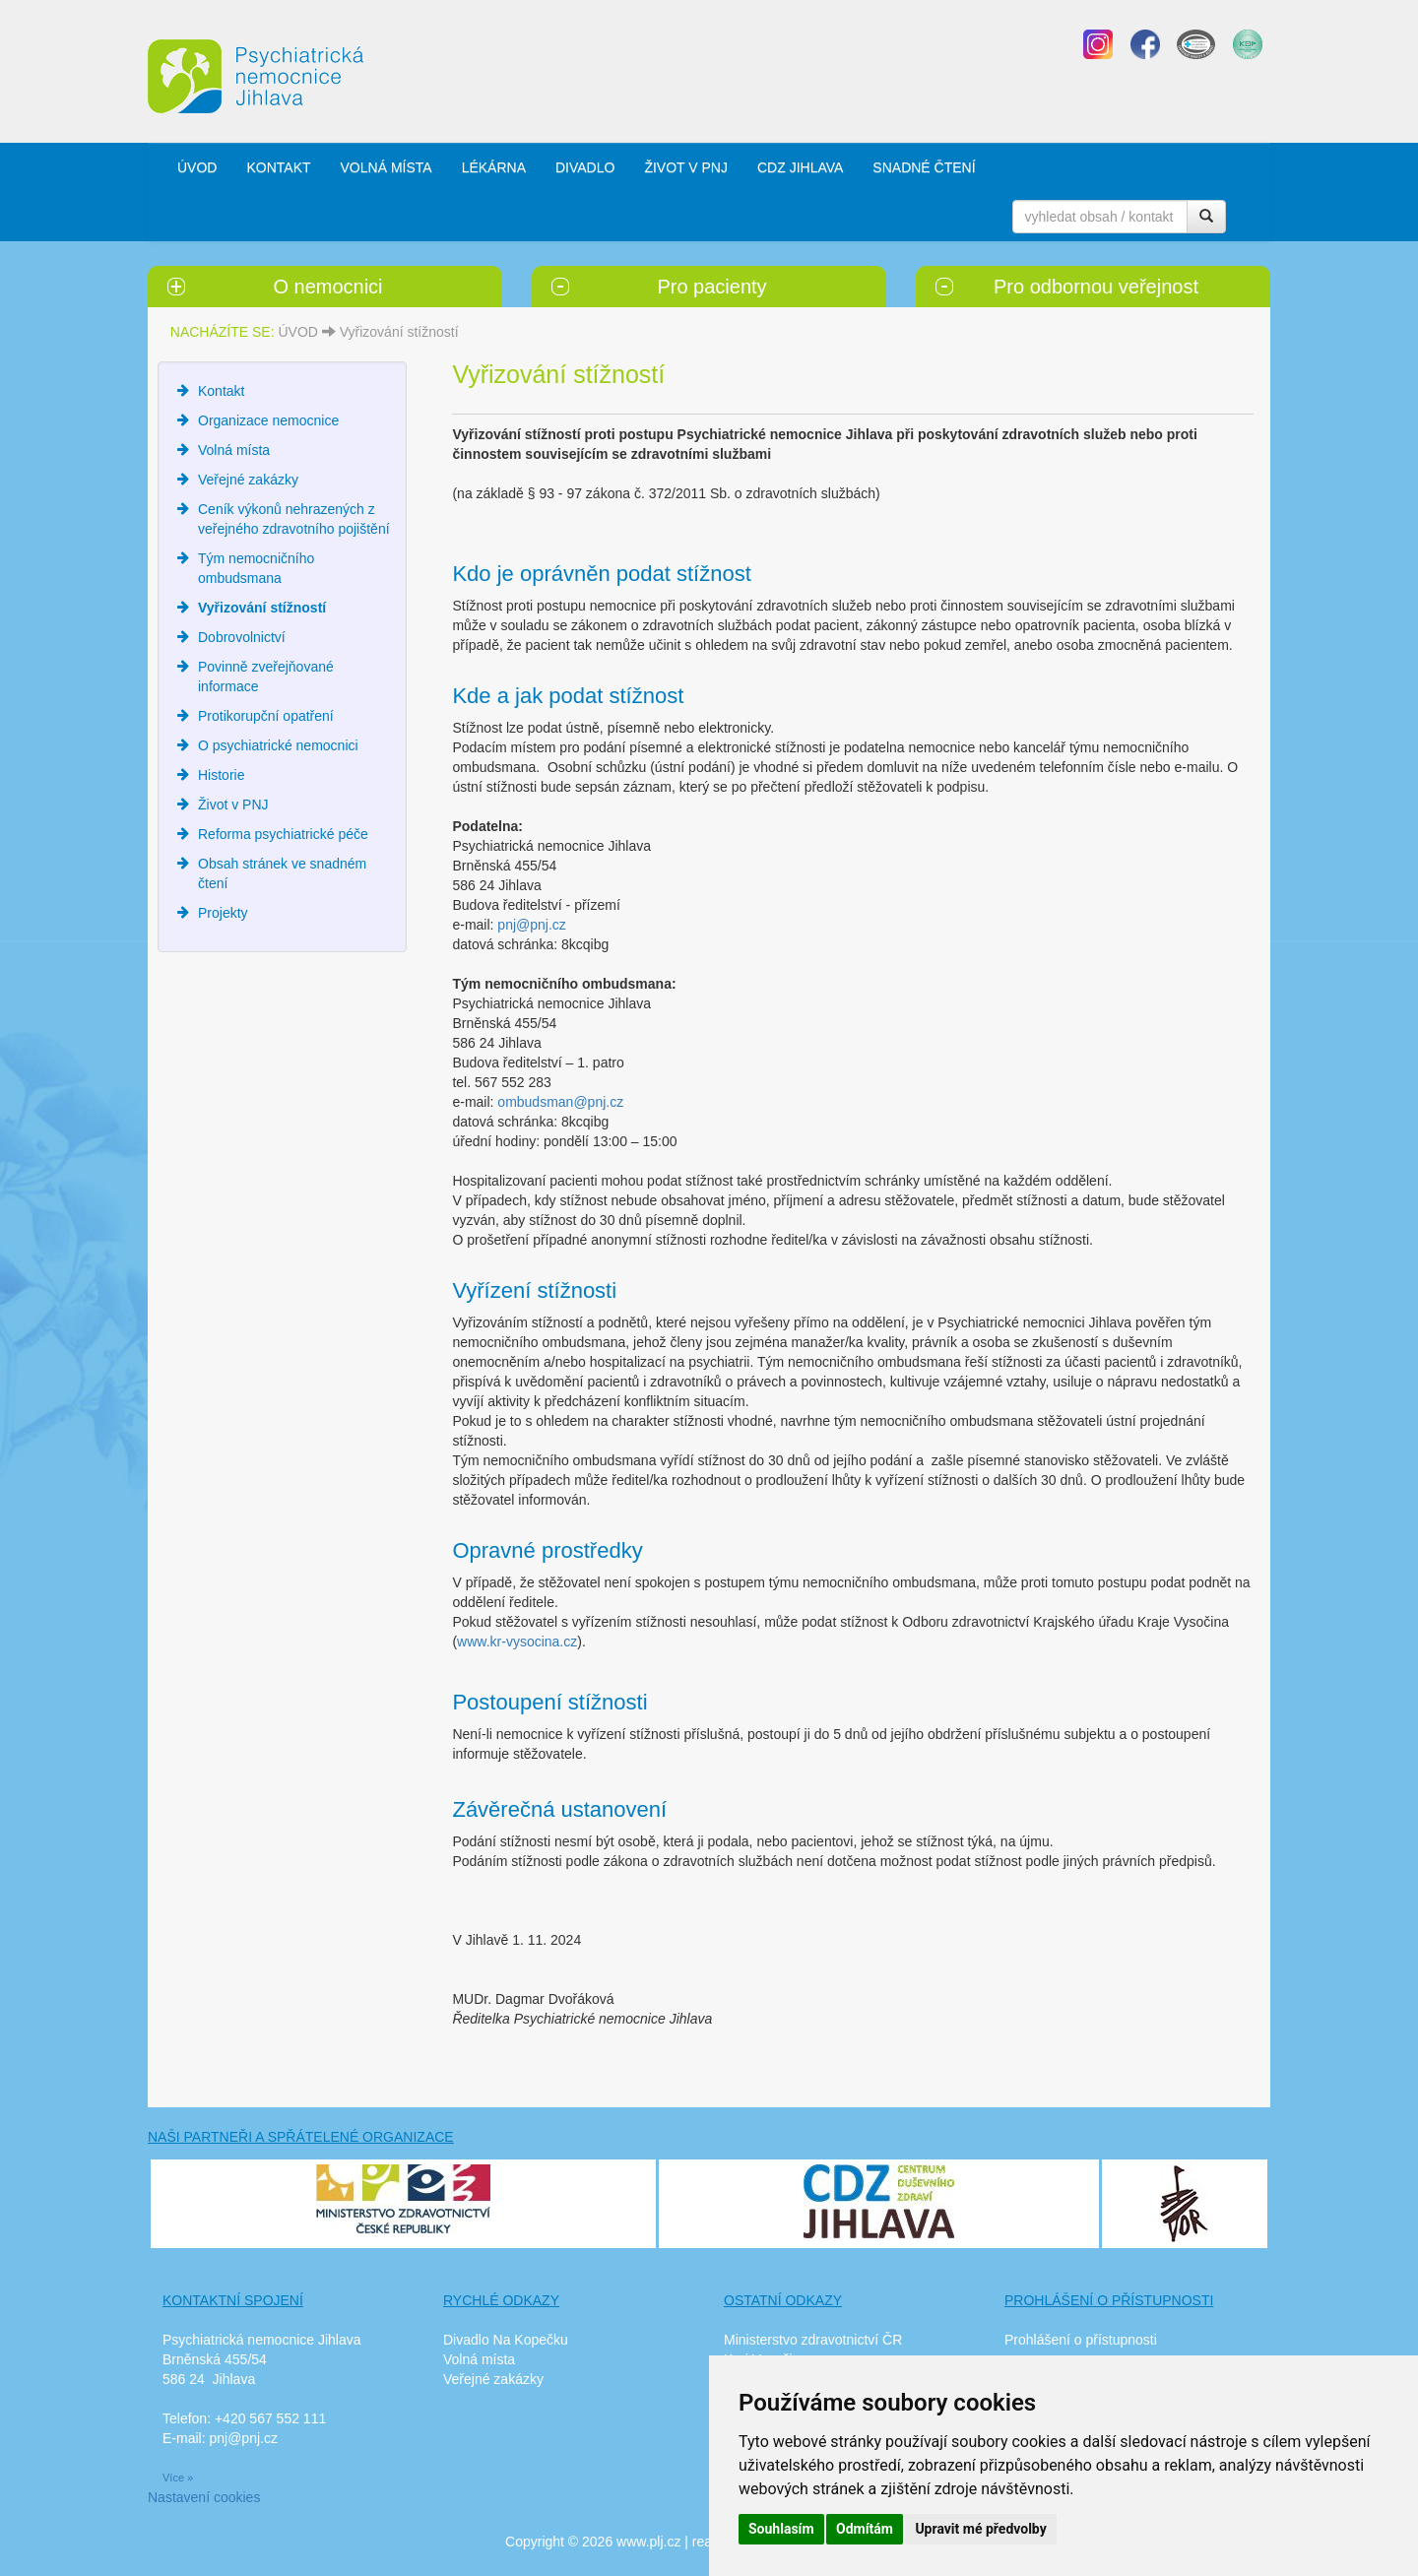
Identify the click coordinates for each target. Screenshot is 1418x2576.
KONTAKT (278, 167)
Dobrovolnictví (242, 637)
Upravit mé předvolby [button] (980, 2529)
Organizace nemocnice (268, 420)
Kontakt (221, 391)
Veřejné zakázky (248, 479)
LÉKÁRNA (494, 167)
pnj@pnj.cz (531, 925)
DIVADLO (584, 167)
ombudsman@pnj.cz (560, 1102)
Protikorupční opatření (266, 716)
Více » (177, 2477)
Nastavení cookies (204, 2497)
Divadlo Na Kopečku (505, 2340)
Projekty (223, 913)
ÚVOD (197, 167)
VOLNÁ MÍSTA (386, 167)
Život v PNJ (233, 804)
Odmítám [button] (864, 2529)
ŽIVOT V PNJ (686, 167)
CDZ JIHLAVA (800, 167)
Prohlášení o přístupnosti (1080, 2340)
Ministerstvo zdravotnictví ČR (813, 2340)
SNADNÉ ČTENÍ (923, 167)
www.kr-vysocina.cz (517, 1641)
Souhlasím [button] (781, 2529)
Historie (221, 775)
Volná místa (234, 450)
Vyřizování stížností (399, 332)
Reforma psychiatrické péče (283, 834)
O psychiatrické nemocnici (278, 745)
